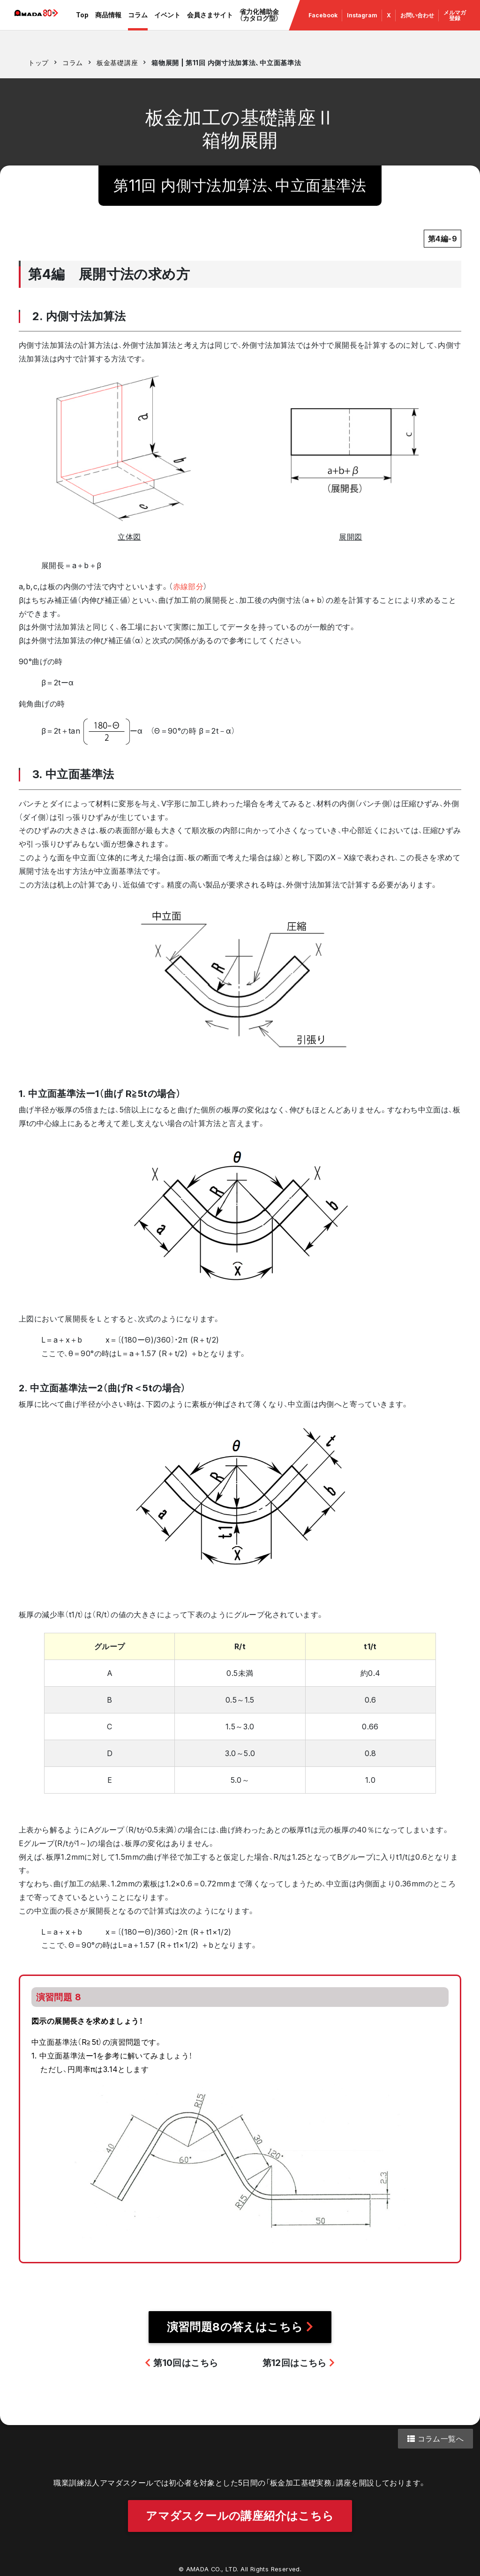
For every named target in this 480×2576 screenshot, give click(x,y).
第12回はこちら (298, 2362)
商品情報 (112, 23)
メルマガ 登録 (452, 23)
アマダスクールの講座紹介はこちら (240, 2510)
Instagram (364, 23)
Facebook (324, 23)
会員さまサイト (212, 23)
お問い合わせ (416, 23)
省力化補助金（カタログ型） (261, 23)
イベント (170, 23)
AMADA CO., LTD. (212, 2564)
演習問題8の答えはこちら (240, 2327)
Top (89, 23)
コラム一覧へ (435, 2438)
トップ (38, 63)
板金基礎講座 (117, 63)
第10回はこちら (181, 2362)
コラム (141, 23)
